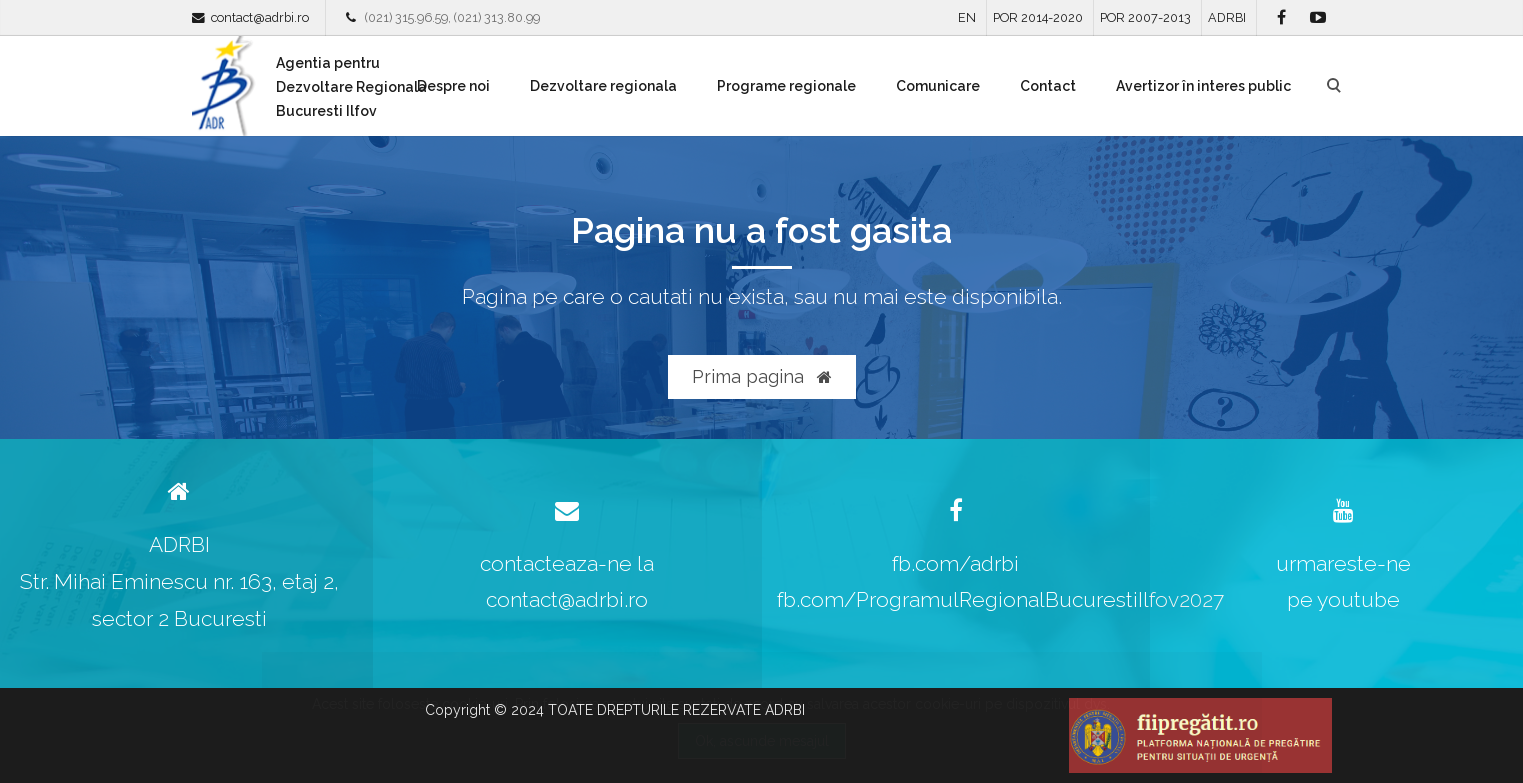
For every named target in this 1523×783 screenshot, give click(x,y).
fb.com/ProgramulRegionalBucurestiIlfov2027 (1000, 599)
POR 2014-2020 (1038, 17)
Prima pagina (762, 376)
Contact (1048, 86)
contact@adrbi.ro (260, 17)
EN (967, 17)
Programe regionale (786, 86)
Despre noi (453, 86)
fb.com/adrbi (955, 563)
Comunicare (938, 86)
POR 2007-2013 (1145, 17)
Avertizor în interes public (1203, 86)
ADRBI (1227, 17)
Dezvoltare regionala (603, 86)
